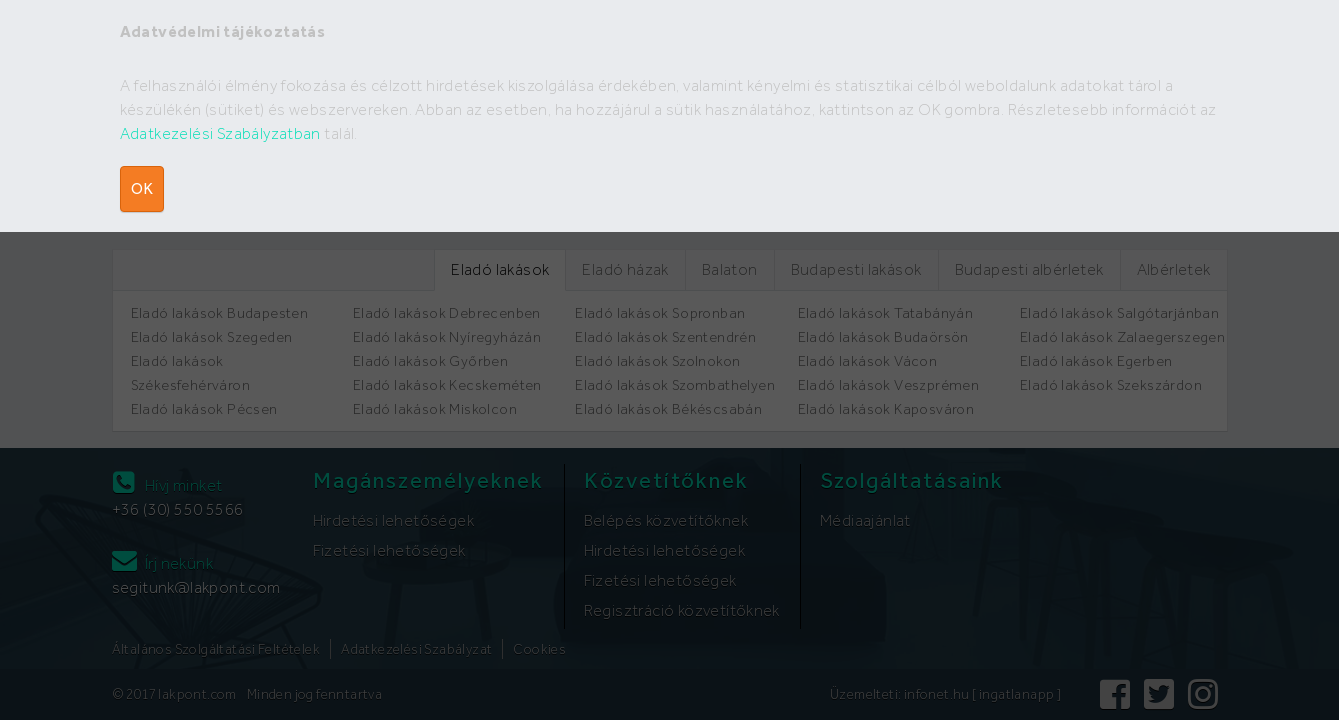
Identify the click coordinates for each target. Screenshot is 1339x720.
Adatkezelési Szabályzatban (220, 133)
